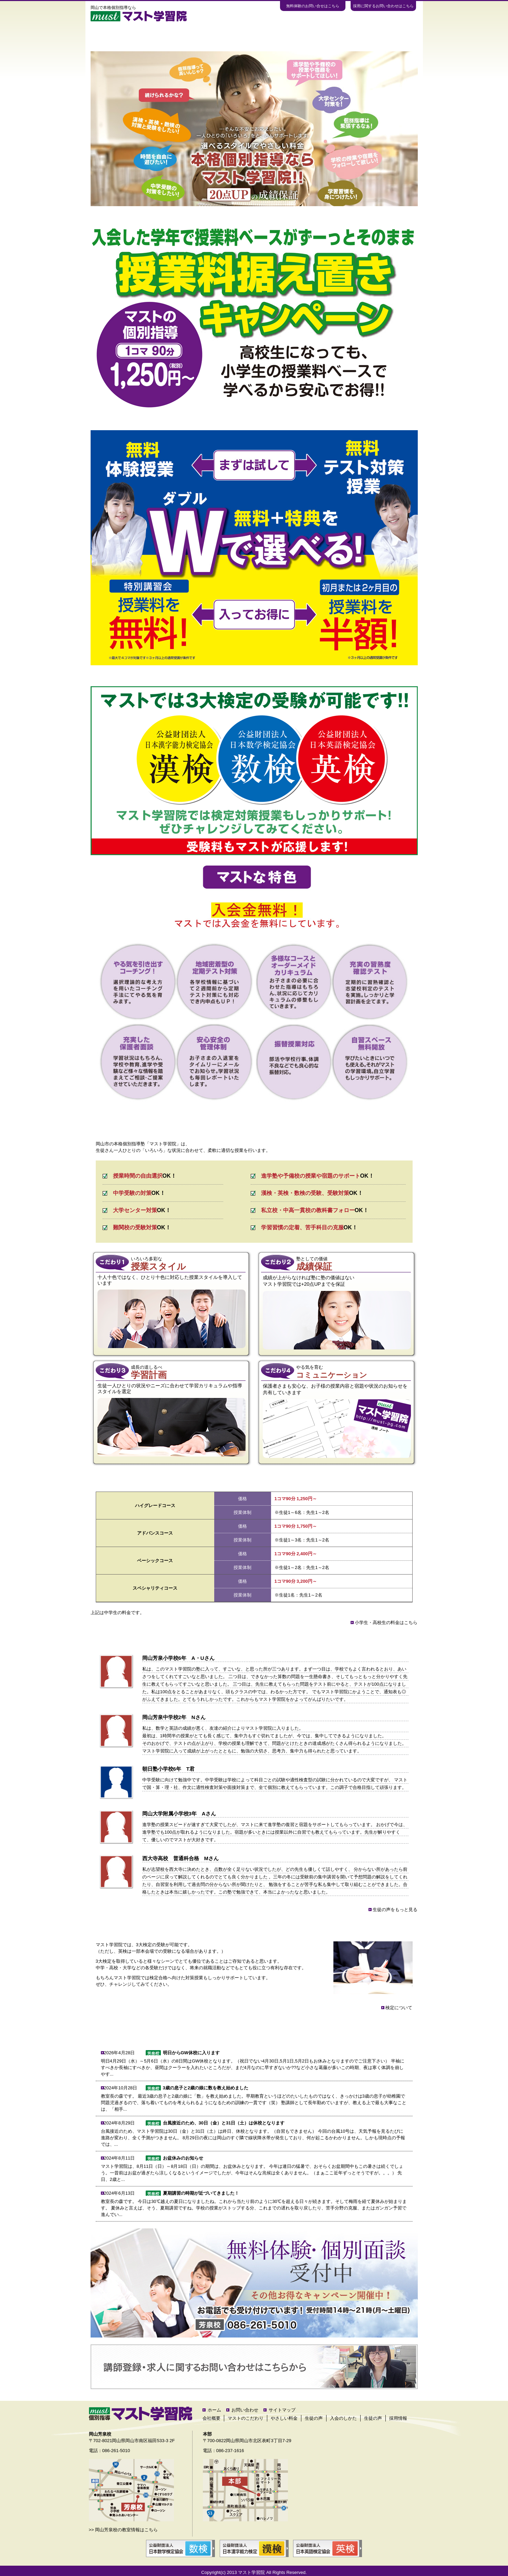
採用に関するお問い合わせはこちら (383, 6)
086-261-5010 (116, 2450)
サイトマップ (282, 2410)
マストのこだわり (160, 36)
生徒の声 (253, 36)
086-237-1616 (230, 2450)
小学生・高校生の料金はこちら (386, 1622)
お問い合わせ (394, 36)
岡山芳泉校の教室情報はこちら (126, 2529)
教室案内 (300, 36)
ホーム (114, 36)
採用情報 (398, 2418)
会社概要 (211, 2418)
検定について (398, 2007)
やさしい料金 (207, 36)
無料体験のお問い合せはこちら (312, 6)
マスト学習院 (251, 2572)
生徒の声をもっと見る (395, 1909)
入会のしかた (346, 36)
